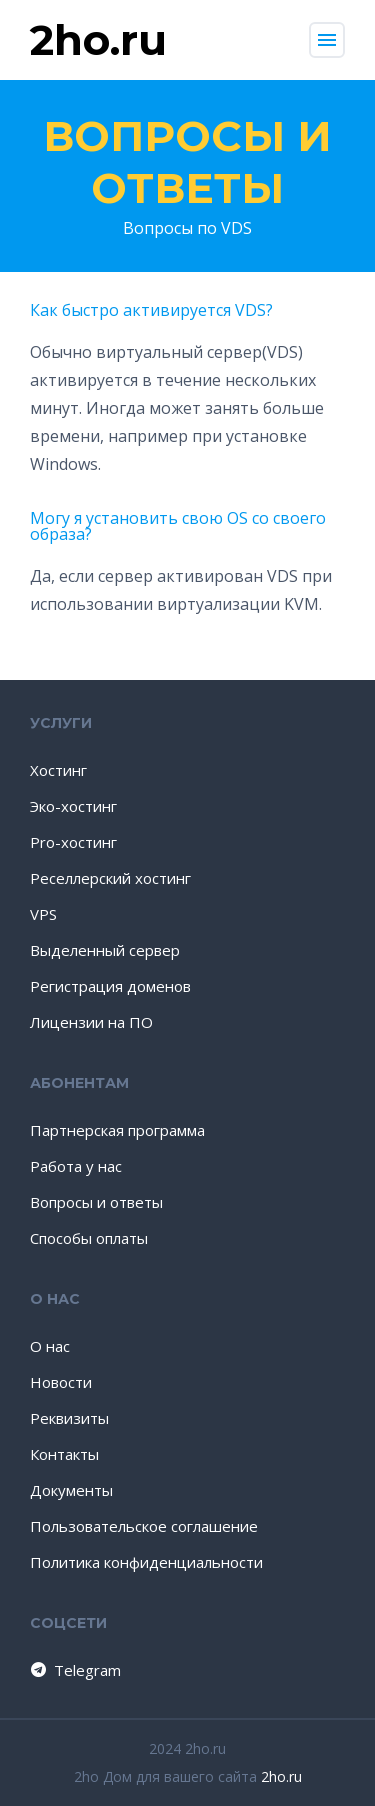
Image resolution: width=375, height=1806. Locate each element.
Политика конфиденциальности (146, 1562)
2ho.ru (281, 1776)
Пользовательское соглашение (144, 1526)
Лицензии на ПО (91, 1022)
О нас (50, 1346)
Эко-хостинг (73, 806)
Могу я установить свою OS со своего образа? (178, 526)
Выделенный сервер (105, 950)
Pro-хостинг (73, 842)
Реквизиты (69, 1418)
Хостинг (58, 770)
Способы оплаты (89, 1238)
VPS (43, 914)
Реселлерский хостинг (110, 878)
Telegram (74, 1670)
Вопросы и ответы (187, 162)
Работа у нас (76, 1166)
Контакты (64, 1454)
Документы (71, 1490)
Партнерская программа (117, 1130)
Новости (61, 1382)
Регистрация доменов (110, 986)
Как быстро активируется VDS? (151, 310)
